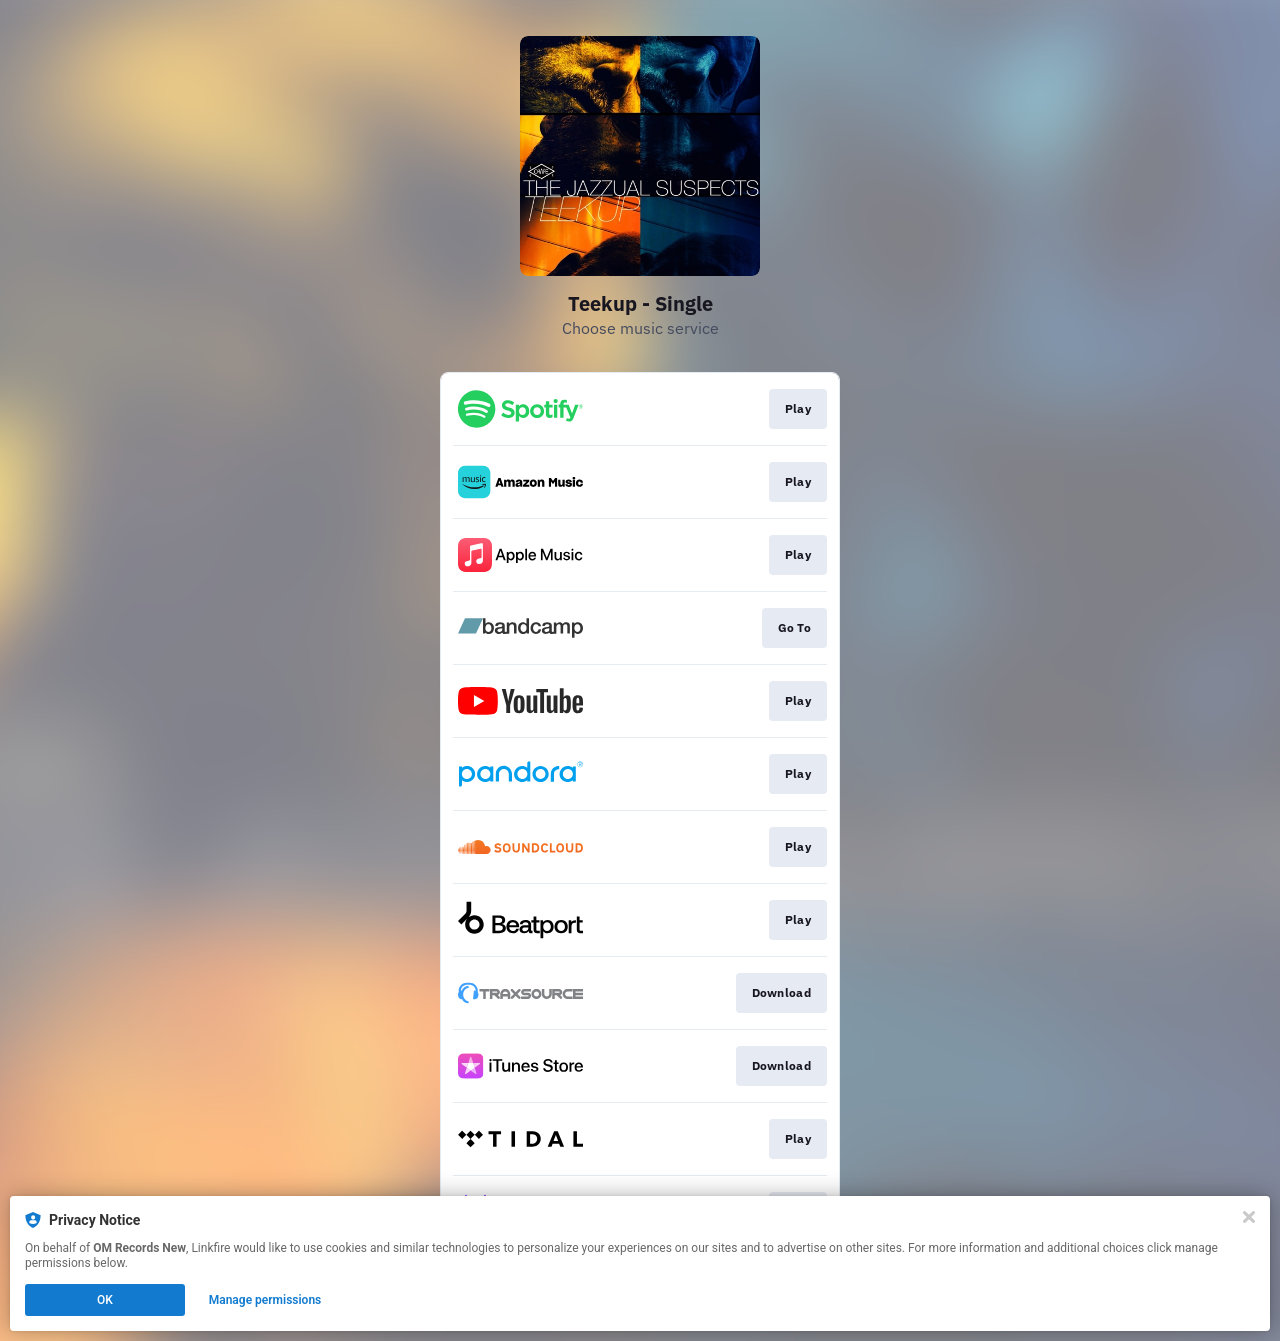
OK (105, 1300)
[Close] (1249, 1217)
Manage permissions (265, 1300)
